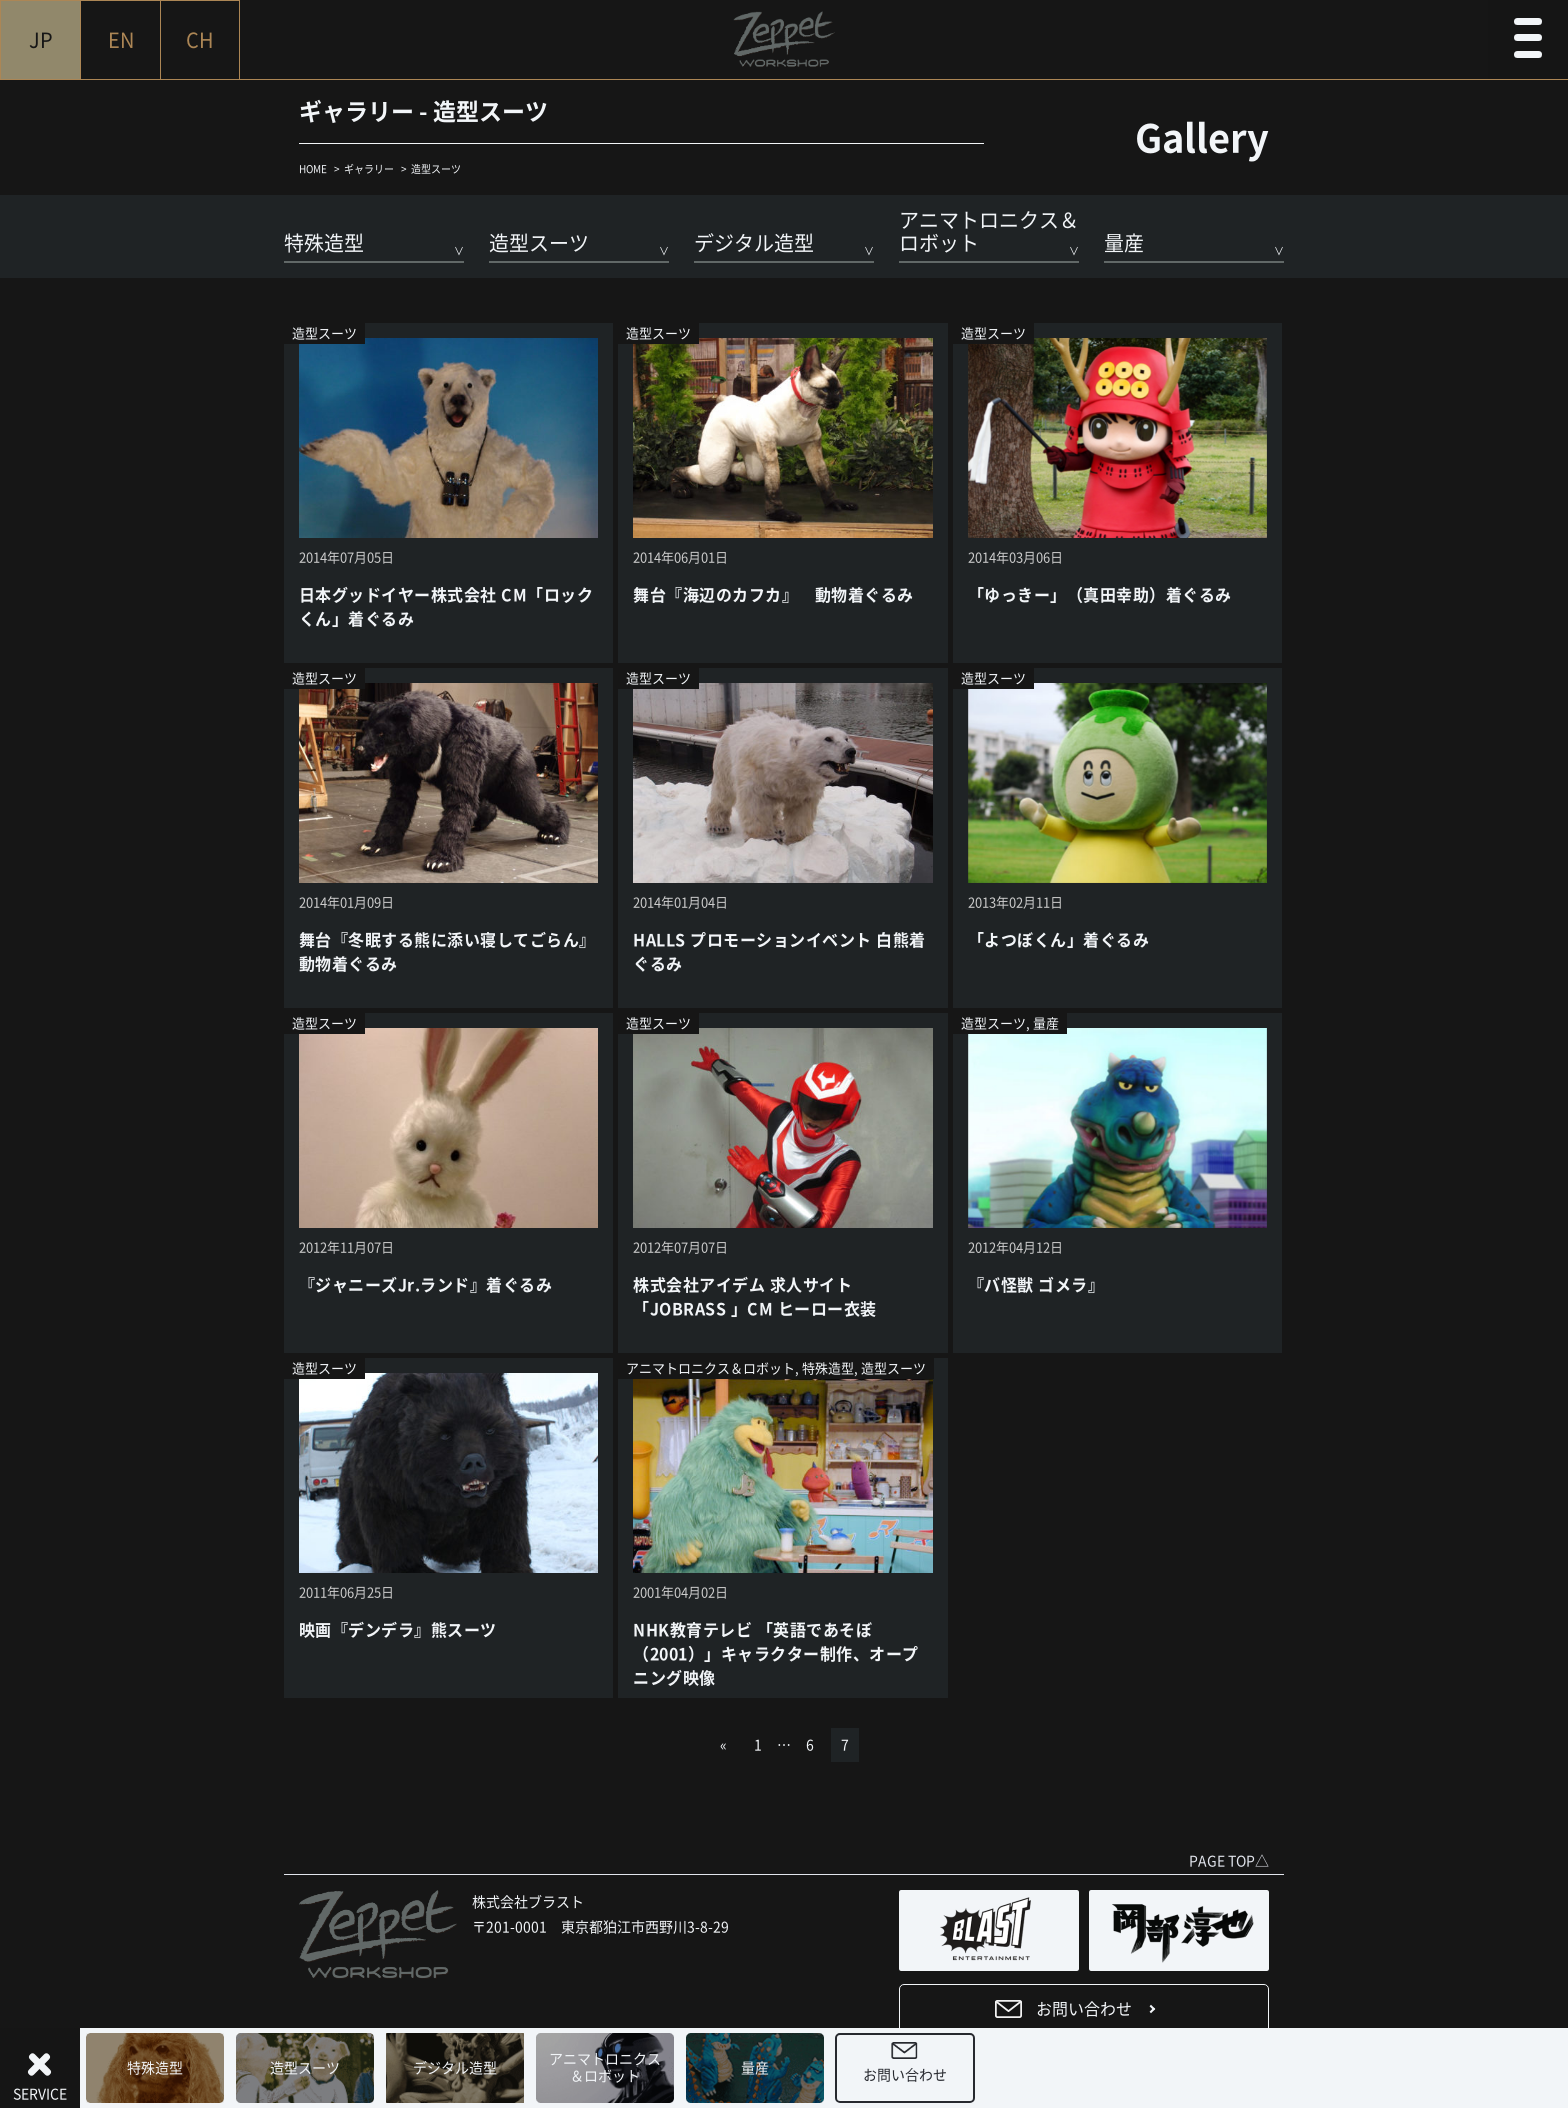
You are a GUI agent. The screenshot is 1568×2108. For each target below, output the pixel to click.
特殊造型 (155, 2068)
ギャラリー (369, 169)
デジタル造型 (455, 2068)
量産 (755, 2068)
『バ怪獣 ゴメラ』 (1036, 1285)
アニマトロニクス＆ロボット (605, 2067)
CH (200, 40)
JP (41, 40)
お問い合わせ (905, 2075)
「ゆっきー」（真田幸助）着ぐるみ (1100, 595)
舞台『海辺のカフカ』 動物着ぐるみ (773, 595)
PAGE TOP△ (1229, 1861)
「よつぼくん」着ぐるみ (1058, 940)
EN (121, 40)
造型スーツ (305, 2068)
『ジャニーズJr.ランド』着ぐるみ (425, 1285)
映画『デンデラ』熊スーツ (398, 1630)
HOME (313, 169)
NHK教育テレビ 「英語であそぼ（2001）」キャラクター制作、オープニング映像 (775, 1654)
